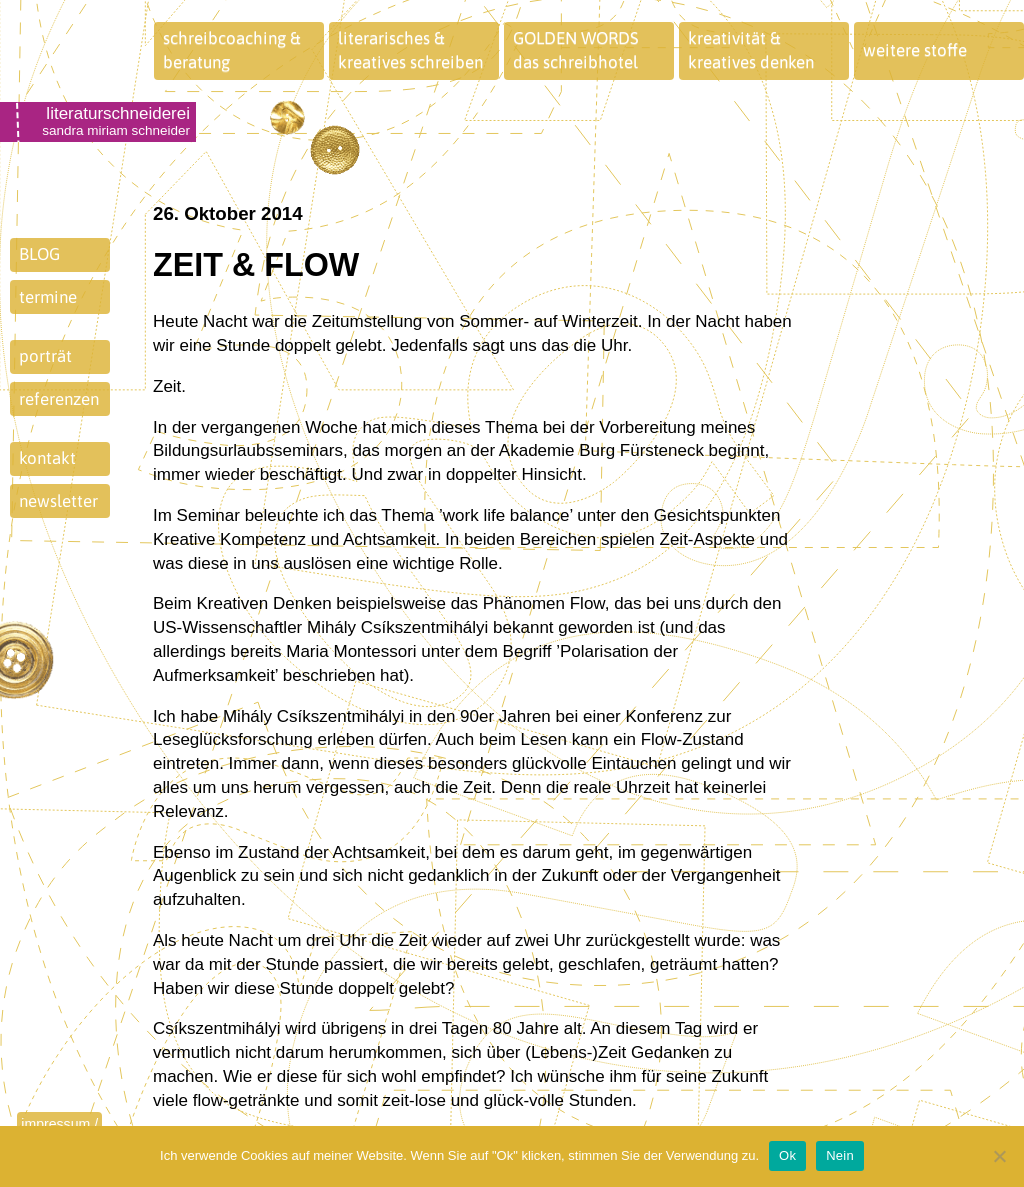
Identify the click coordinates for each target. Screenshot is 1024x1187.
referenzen (59, 399)
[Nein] (999, 1156)
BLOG (39, 254)
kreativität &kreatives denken (751, 50)
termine (48, 297)
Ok (787, 1155)
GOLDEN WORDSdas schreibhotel (576, 50)
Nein (840, 1155)
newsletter (58, 501)
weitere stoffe (915, 50)
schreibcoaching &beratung (232, 50)
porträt (45, 356)
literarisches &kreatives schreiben (410, 50)
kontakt (47, 458)
